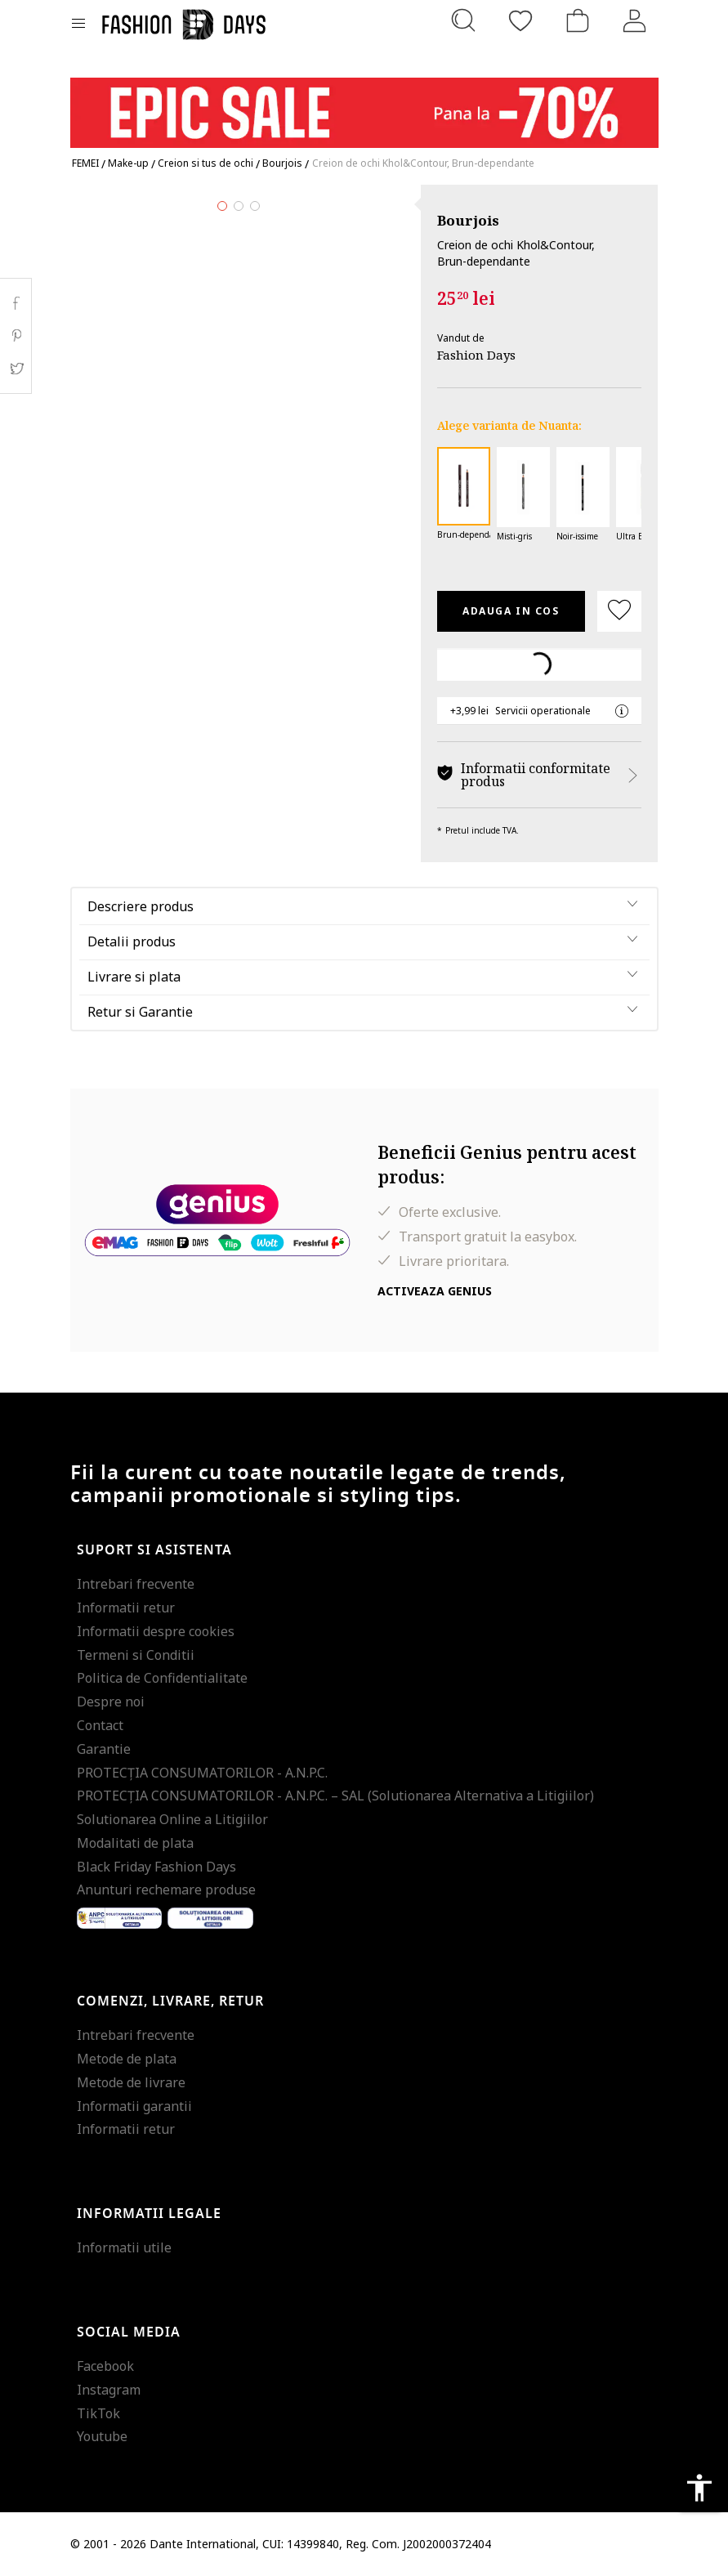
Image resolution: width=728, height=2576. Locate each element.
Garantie (104, 1749)
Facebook (105, 2366)
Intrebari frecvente (135, 1584)
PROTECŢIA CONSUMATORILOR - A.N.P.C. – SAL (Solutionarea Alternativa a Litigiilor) (335, 1796)
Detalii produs (131, 941)
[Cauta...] (463, 20)
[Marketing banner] (364, 105)
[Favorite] (520, 20)
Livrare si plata (134, 977)
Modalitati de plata (135, 1843)
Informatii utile (124, 2247)
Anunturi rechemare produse (166, 1889)
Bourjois (468, 220)
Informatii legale (149, 2214)
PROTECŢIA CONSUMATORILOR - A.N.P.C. (202, 1773)
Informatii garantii (134, 2106)
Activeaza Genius (434, 1291)
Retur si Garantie (140, 1012)
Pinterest (16, 336)
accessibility (699, 2487)
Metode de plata (126, 2059)
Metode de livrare (131, 2082)
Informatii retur (126, 1608)
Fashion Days (476, 355)
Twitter (16, 368)
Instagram (109, 2390)
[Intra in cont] (635, 20)
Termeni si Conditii (135, 1655)
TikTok (98, 2413)
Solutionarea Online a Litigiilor (172, 1819)
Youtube (102, 2436)
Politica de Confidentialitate (162, 1678)
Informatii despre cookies (155, 1631)
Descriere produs (140, 906)
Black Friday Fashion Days (156, 1867)
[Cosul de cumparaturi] (578, 20)
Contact (100, 1725)
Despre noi (111, 1702)
